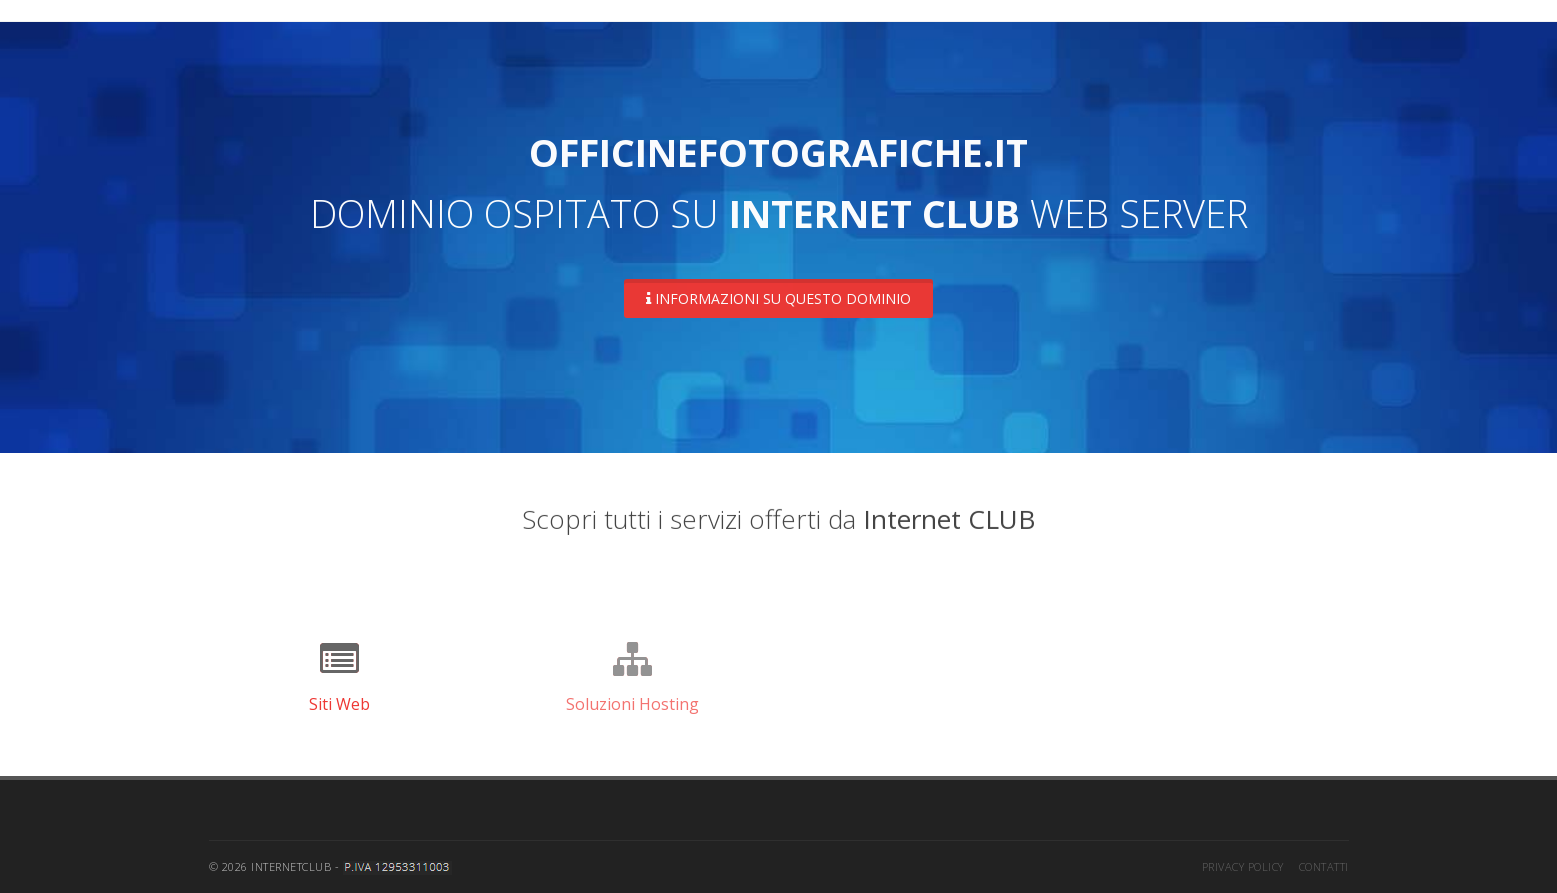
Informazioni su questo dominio (778, 298)
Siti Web (339, 704)
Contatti (1324, 866)
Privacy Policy (1243, 866)
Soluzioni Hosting (632, 704)
